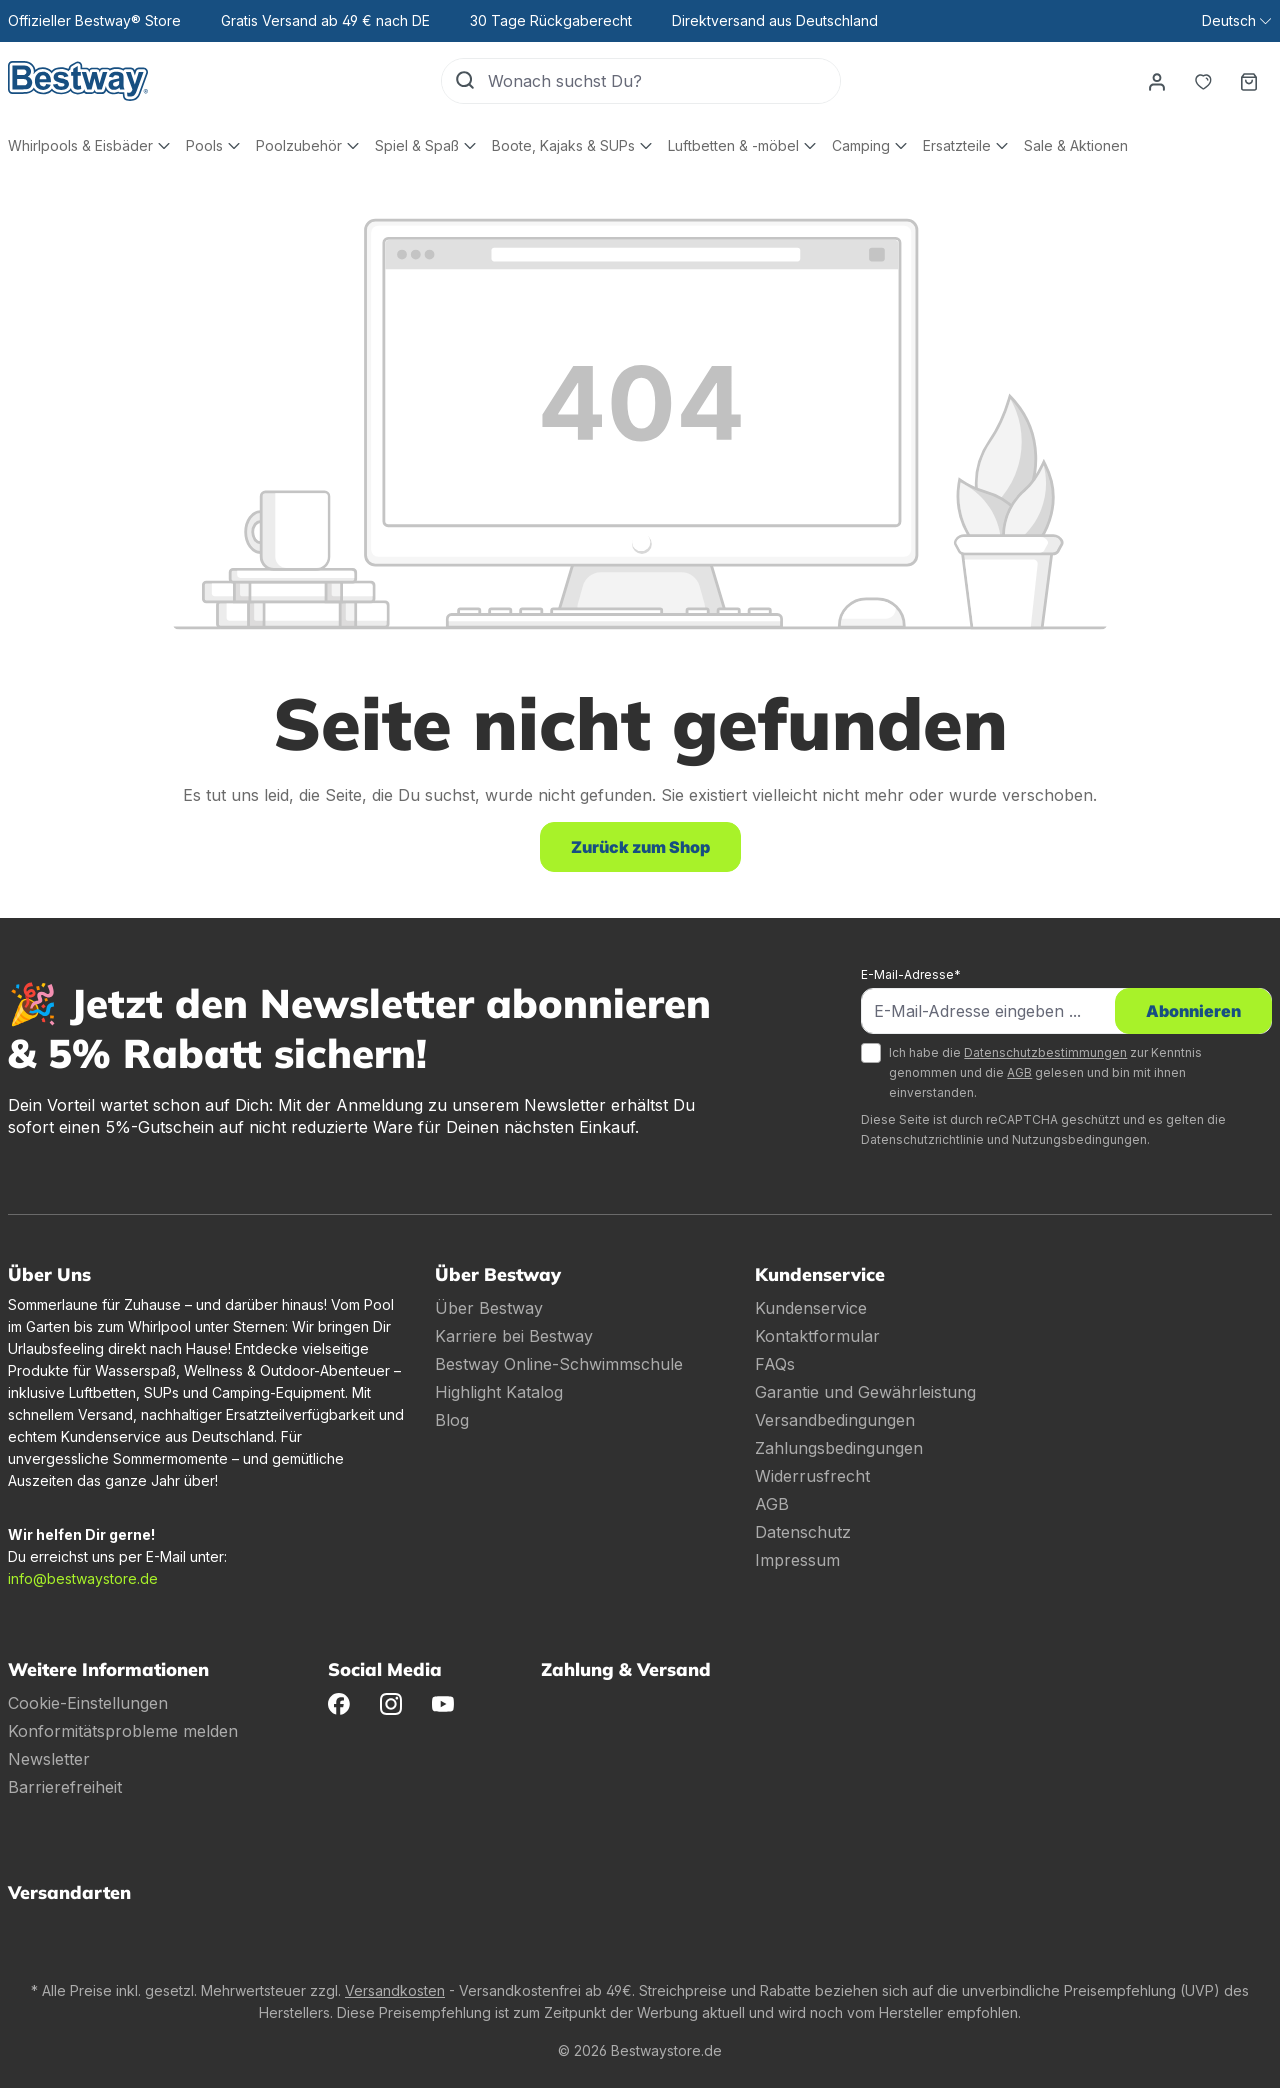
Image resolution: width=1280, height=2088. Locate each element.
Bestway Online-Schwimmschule (559, 1364)
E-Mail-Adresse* (911, 974)
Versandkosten (395, 1990)
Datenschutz (803, 1532)
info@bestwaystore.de (83, 1578)
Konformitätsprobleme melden (123, 1731)
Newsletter (49, 1759)
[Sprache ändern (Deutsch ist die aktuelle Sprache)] (1236, 21)
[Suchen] (465, 81)
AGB (1019, 1072)
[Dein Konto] (1157, 81)
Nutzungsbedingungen (1079, 1139)
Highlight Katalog (499, 1392)
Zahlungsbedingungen (839, 1448)
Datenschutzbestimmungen (1045, 1052)
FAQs (775, 1364)
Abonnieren (1193, 1011)
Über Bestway (489, 1308)
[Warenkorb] (1249, 81)
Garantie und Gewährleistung (865, 1392)
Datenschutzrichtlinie (922, 1139)
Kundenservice (811, 1308)
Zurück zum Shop (640, 847)
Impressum (797, 1560)
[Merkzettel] (1203, 81)
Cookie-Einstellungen (88, 1703)
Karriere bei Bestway (514, 1336)
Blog (452, 1420)
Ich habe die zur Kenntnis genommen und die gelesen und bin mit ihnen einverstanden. (1045, 1072)
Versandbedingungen (835, 1420)
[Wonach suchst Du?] (664, 81)
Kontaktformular (817, 1336)
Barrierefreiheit (65, 1787)
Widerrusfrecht (812, 1476)
